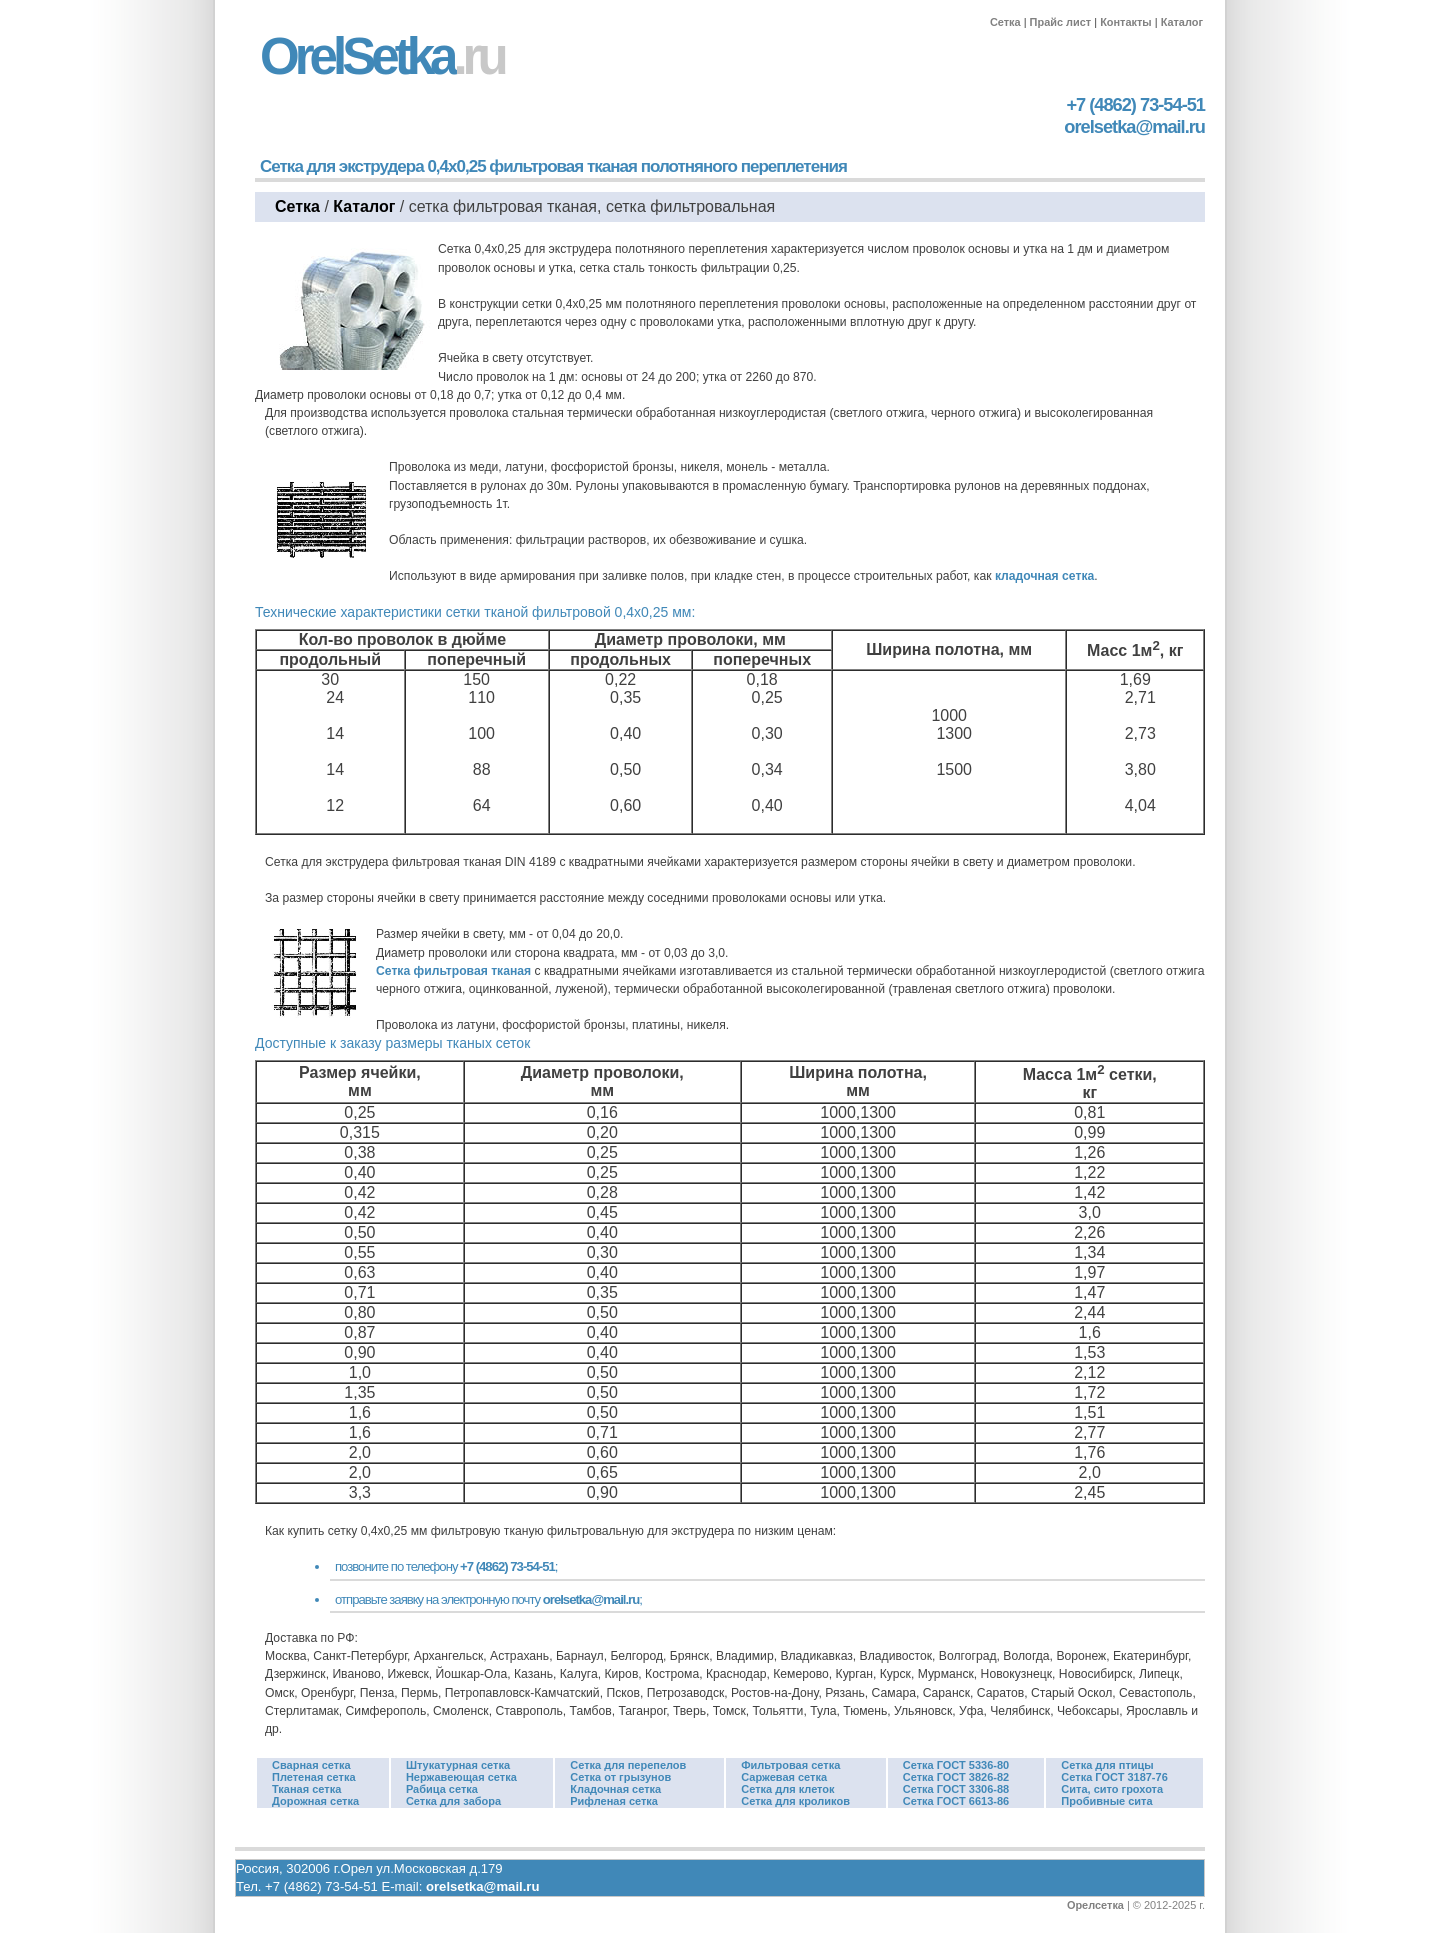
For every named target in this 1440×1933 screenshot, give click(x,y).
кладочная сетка (1044, 576)
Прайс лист (1061, 22)
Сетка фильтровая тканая (453, 971)
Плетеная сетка (314, 1777)
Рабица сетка (442, 1789)
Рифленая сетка (614, 1801)
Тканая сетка (306, 1789)
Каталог (1182, 22)
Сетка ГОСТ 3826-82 (956, 1777)
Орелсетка (1095, 1905)
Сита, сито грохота (1112, 1789)
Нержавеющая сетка (461, 1777)
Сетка (1005, 22)
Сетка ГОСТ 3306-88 (956, 1789)
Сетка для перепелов (628, 1765)
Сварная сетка (311, 1765)
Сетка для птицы (1107, 1765)
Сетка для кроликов (795, 1801)
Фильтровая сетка (790, 1765)
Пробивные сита (1106, 1801)
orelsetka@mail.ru (1134, 126)
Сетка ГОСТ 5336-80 (956, 1765)
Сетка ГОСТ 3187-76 (1114, 1777)
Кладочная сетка (615, 1789)
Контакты (1126, 22)
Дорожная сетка (315, 1801)
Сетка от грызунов (620, 1777)
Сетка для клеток (787, 1789)
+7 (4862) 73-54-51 (1135, 104)
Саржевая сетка (784, 1777)
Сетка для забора (453, 1801)
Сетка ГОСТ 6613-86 (956, 1801)
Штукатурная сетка (458, 1765)
